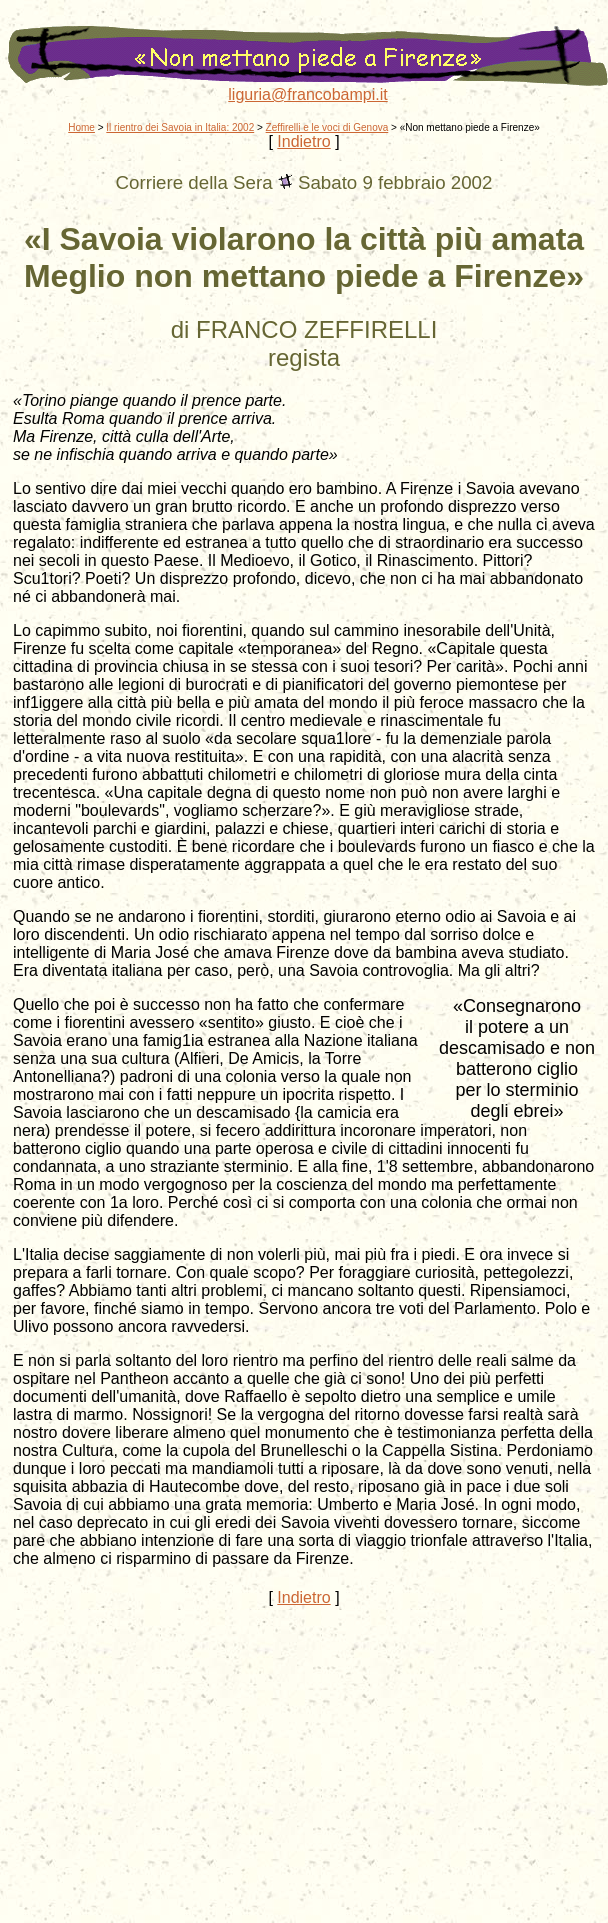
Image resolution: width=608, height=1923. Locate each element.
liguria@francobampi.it (307, 94)
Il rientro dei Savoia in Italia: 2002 (180, 127)
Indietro (303, 141)
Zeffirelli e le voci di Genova (327, 127)
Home (81, 127)
